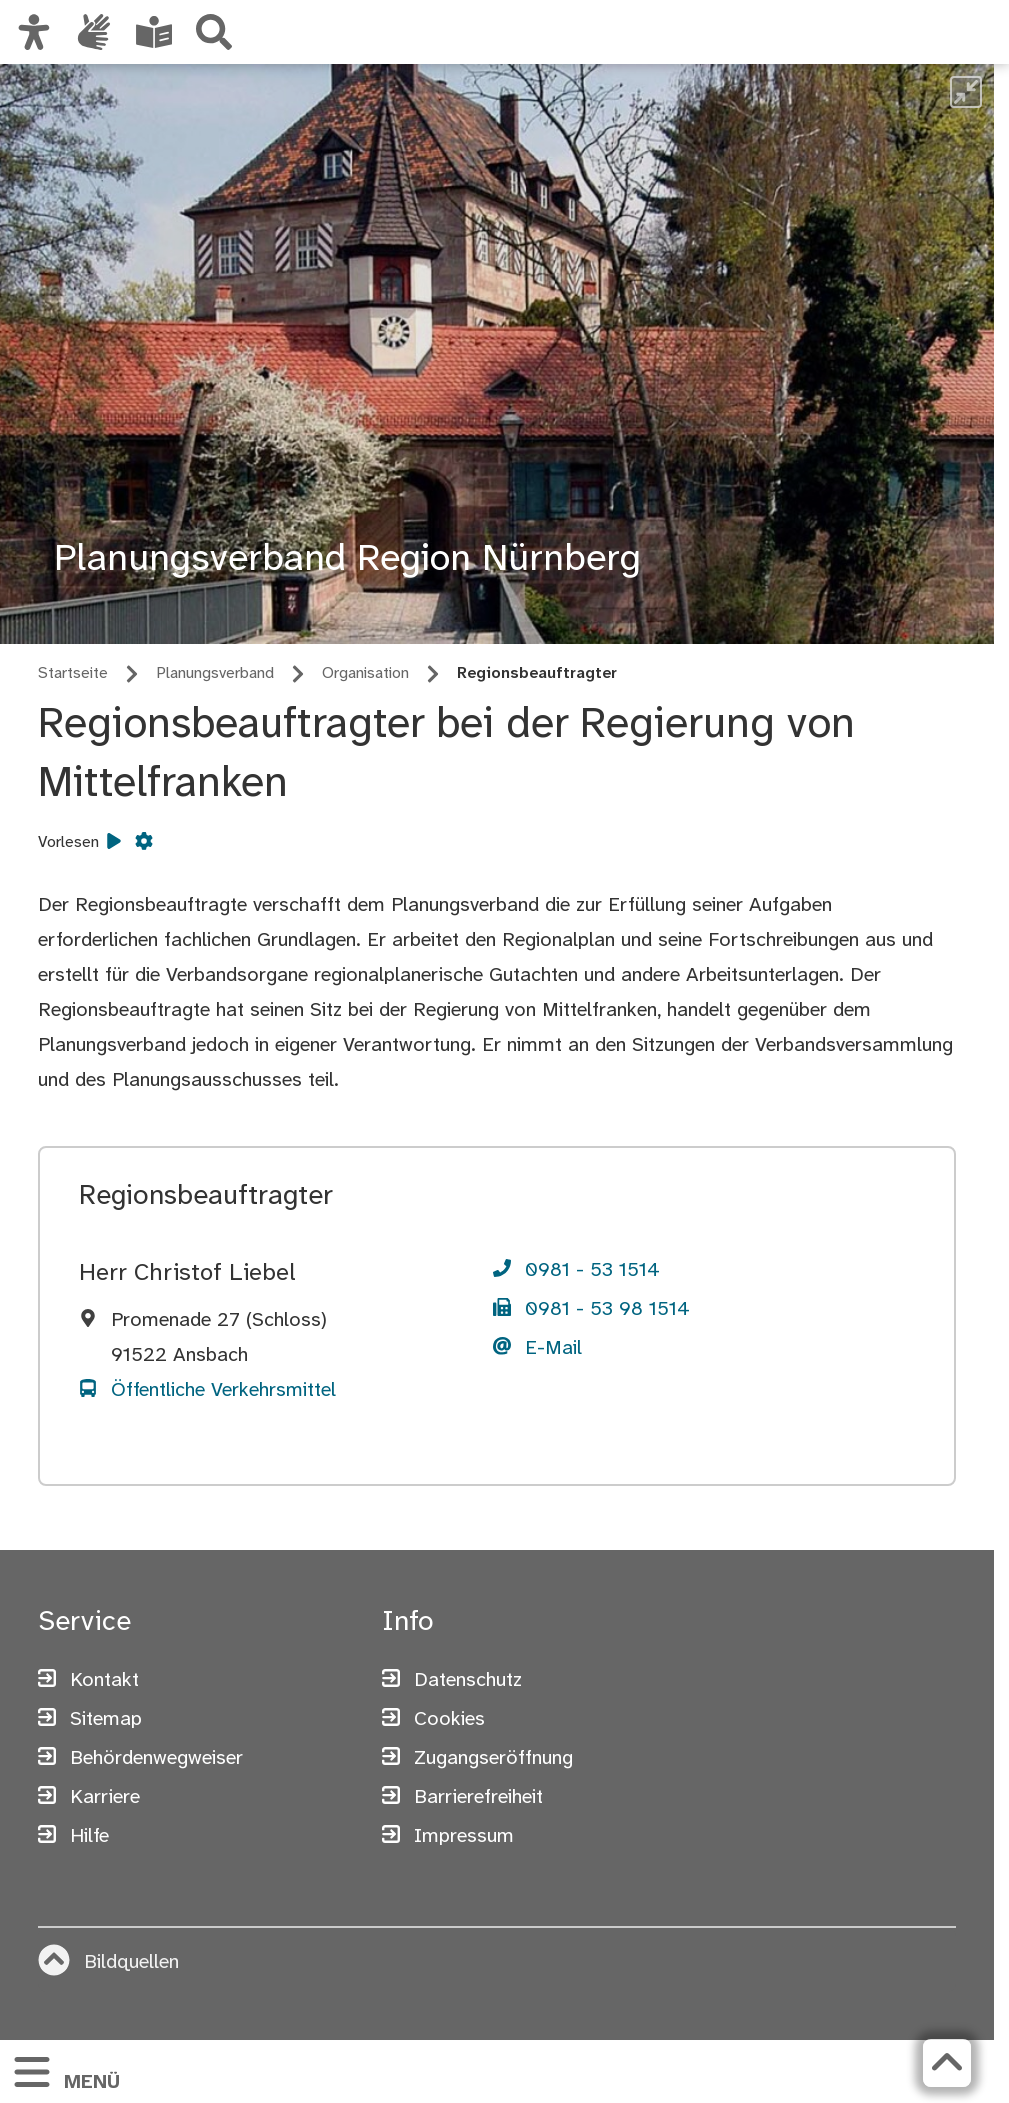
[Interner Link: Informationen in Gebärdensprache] (94, 32)
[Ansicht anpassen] (34, 32)
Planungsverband (215, 673)
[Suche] (214, 32)
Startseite (73, 673)
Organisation (365, 673)
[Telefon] (576, 1272)
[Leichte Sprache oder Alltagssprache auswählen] (154, 32)
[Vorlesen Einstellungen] (144, 843)
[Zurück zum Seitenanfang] (947, 2063)
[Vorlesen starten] (114, 843)
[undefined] (966, 92)
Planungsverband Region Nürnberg (347, 560)
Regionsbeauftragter (537, 673)
